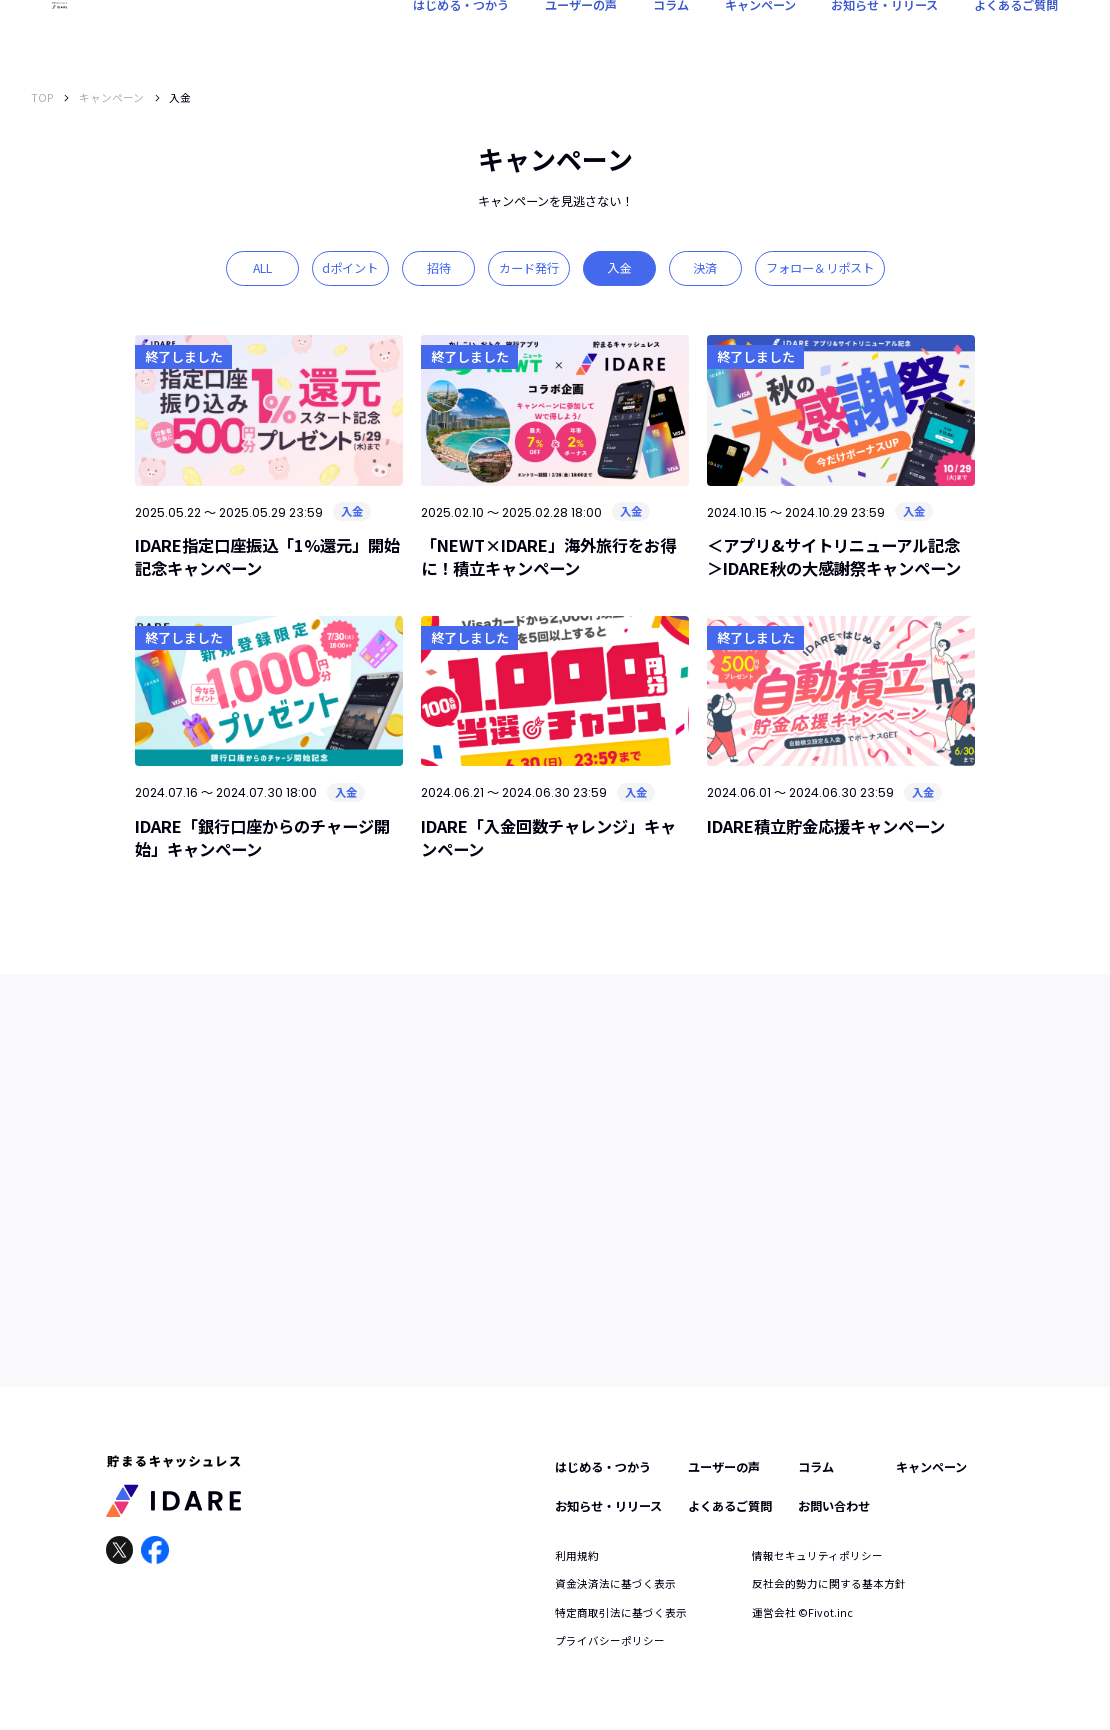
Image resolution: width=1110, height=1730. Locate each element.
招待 (439, 268)
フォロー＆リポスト (820, 268)
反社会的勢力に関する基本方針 (829, 1583)
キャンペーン (760, 35)
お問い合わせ (834, 1506)
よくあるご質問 (1016, 35)
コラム (671, 35)
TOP (42, 97)
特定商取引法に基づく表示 (621, 1612)
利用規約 (577, 1555)
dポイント (350, 268)
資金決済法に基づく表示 (615, 1583)
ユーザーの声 (581, 35)
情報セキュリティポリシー (817, 1555)
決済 (705, 268)
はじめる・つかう (461, 35)
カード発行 (529, 268)
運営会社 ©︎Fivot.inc (802, 1612)
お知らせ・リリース (884, 35)
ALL (262, 268)
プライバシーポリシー (610, 1640)
